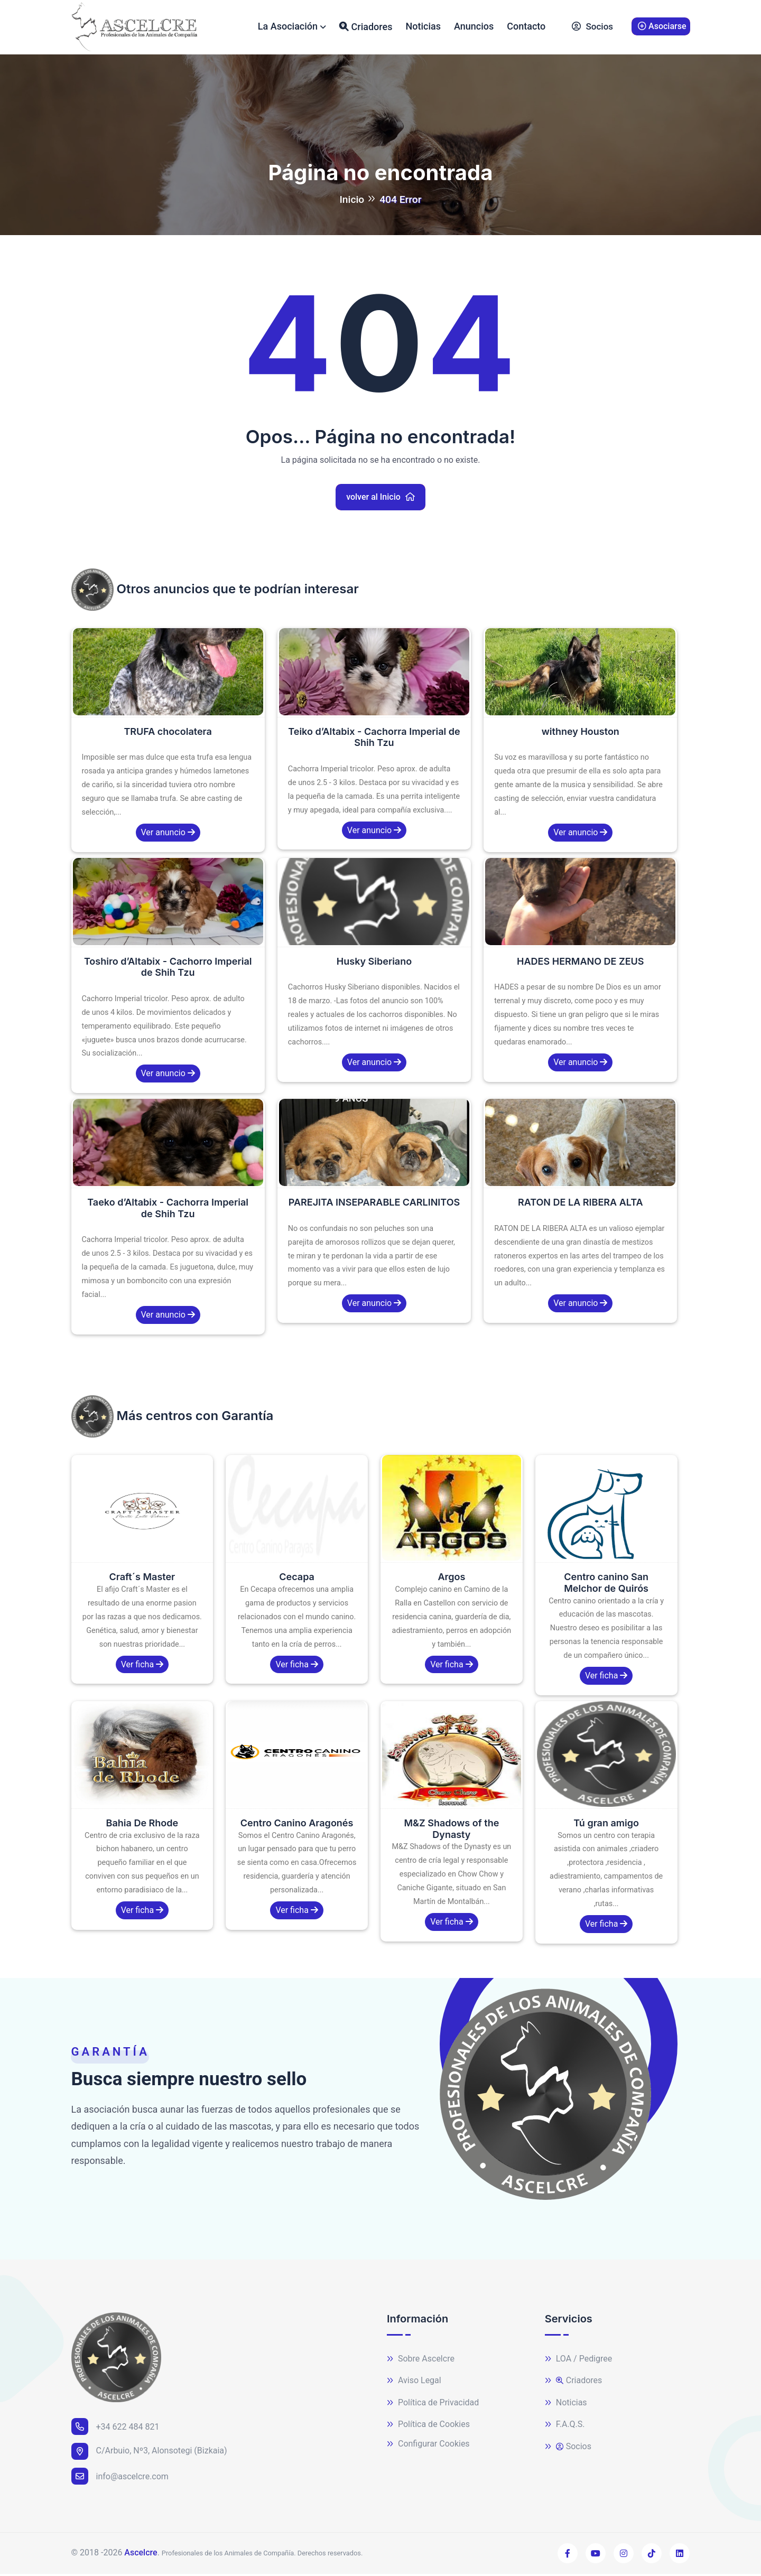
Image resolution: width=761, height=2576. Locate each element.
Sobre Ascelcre (420, 2361)
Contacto (526, 27)
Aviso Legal (414, 2383)
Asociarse (662, 27)
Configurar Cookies (428, 2446)
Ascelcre (140, 2555)
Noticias (423, 27)
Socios (592, 28)
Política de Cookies (428, 2427)
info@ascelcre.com (120, 2478)
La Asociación (288, 27)
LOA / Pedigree (578, 2361)
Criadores (365, 27)
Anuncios (474, 27)
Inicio (351, 201)
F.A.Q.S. (565, 2427)
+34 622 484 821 (115, 2428)
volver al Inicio (380, 499)
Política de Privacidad (433, 2405)
